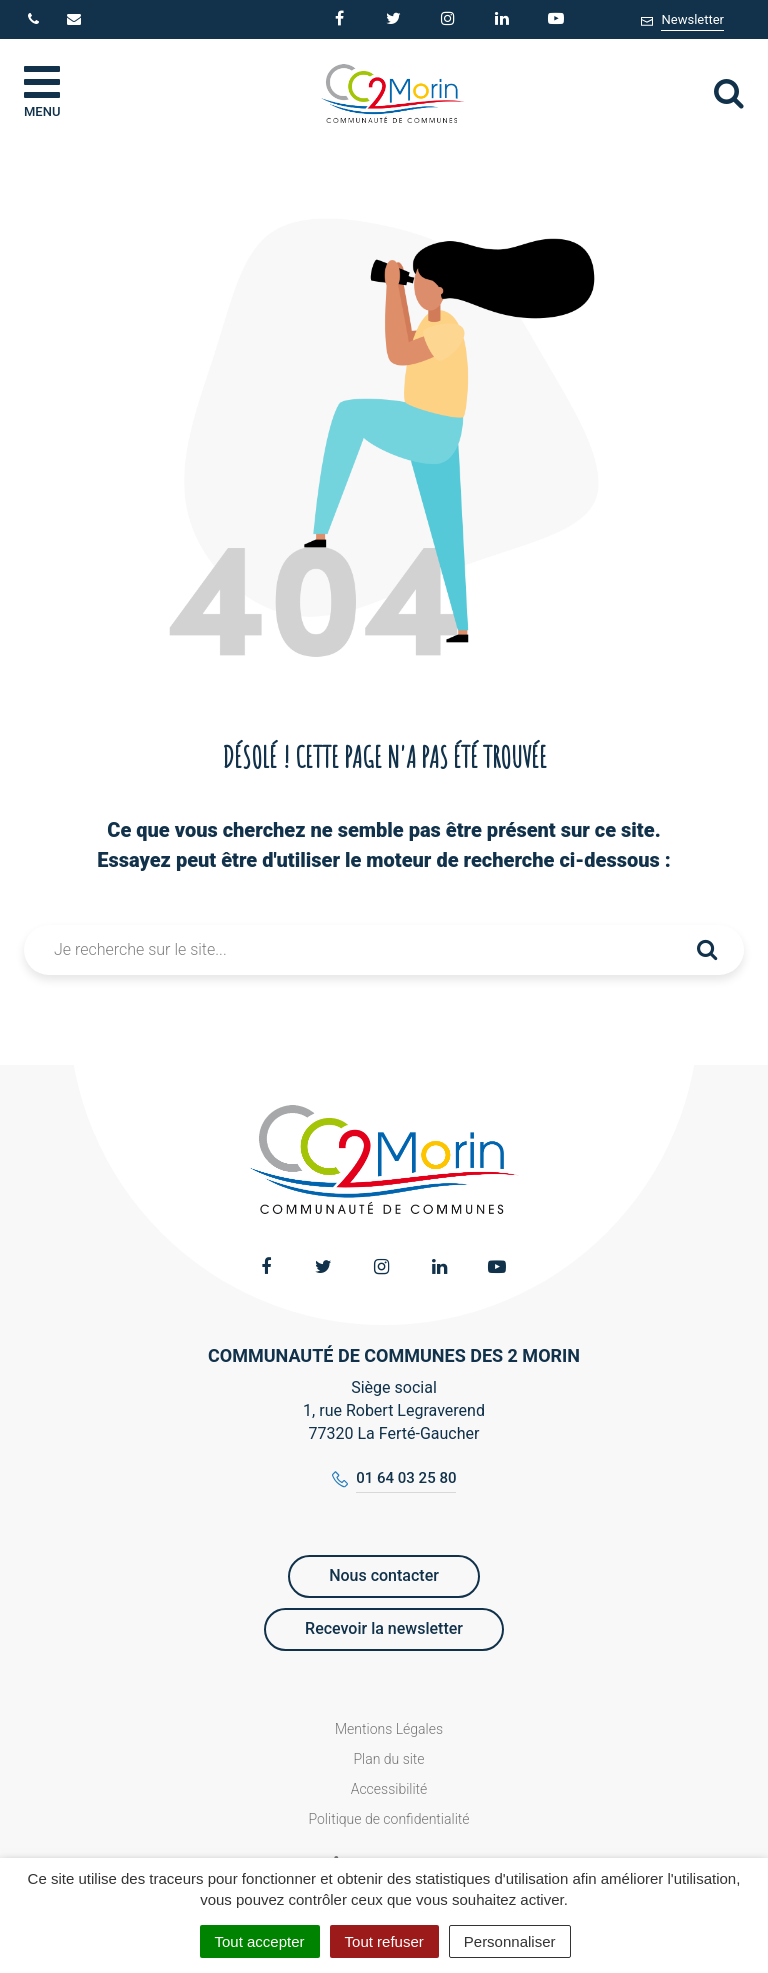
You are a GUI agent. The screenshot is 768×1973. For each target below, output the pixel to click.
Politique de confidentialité (388, 1819)
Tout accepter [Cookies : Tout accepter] (260, 1941)
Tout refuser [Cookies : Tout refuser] (384, 1941)
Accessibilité (389, 1789)
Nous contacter (384, 1575)
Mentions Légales (389, 1729)
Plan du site (388, 1759)
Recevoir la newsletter (384, 1628)
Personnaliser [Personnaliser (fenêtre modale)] (510, 1941)
